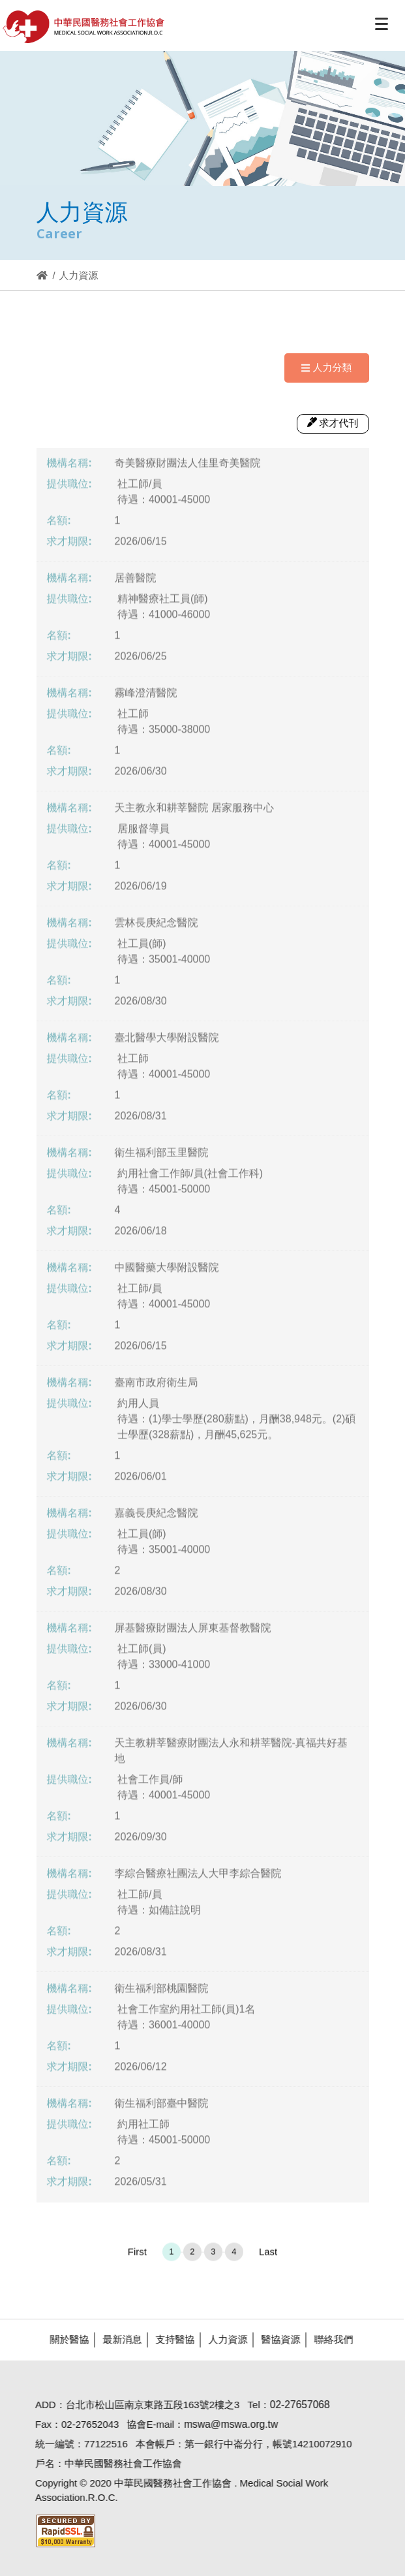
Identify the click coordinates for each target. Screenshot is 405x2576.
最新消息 (117, 2339)
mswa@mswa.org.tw (226, 2424)
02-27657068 (295, 2404)
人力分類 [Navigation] (326, 367)
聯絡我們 (328, 2339)
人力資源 (223, 2339)
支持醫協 (170, 2339)
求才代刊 (333, 422)
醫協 (84, 27)
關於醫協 (64, 2339)
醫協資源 (275, 2339)
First (137, 2256)
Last (268, 2256)
